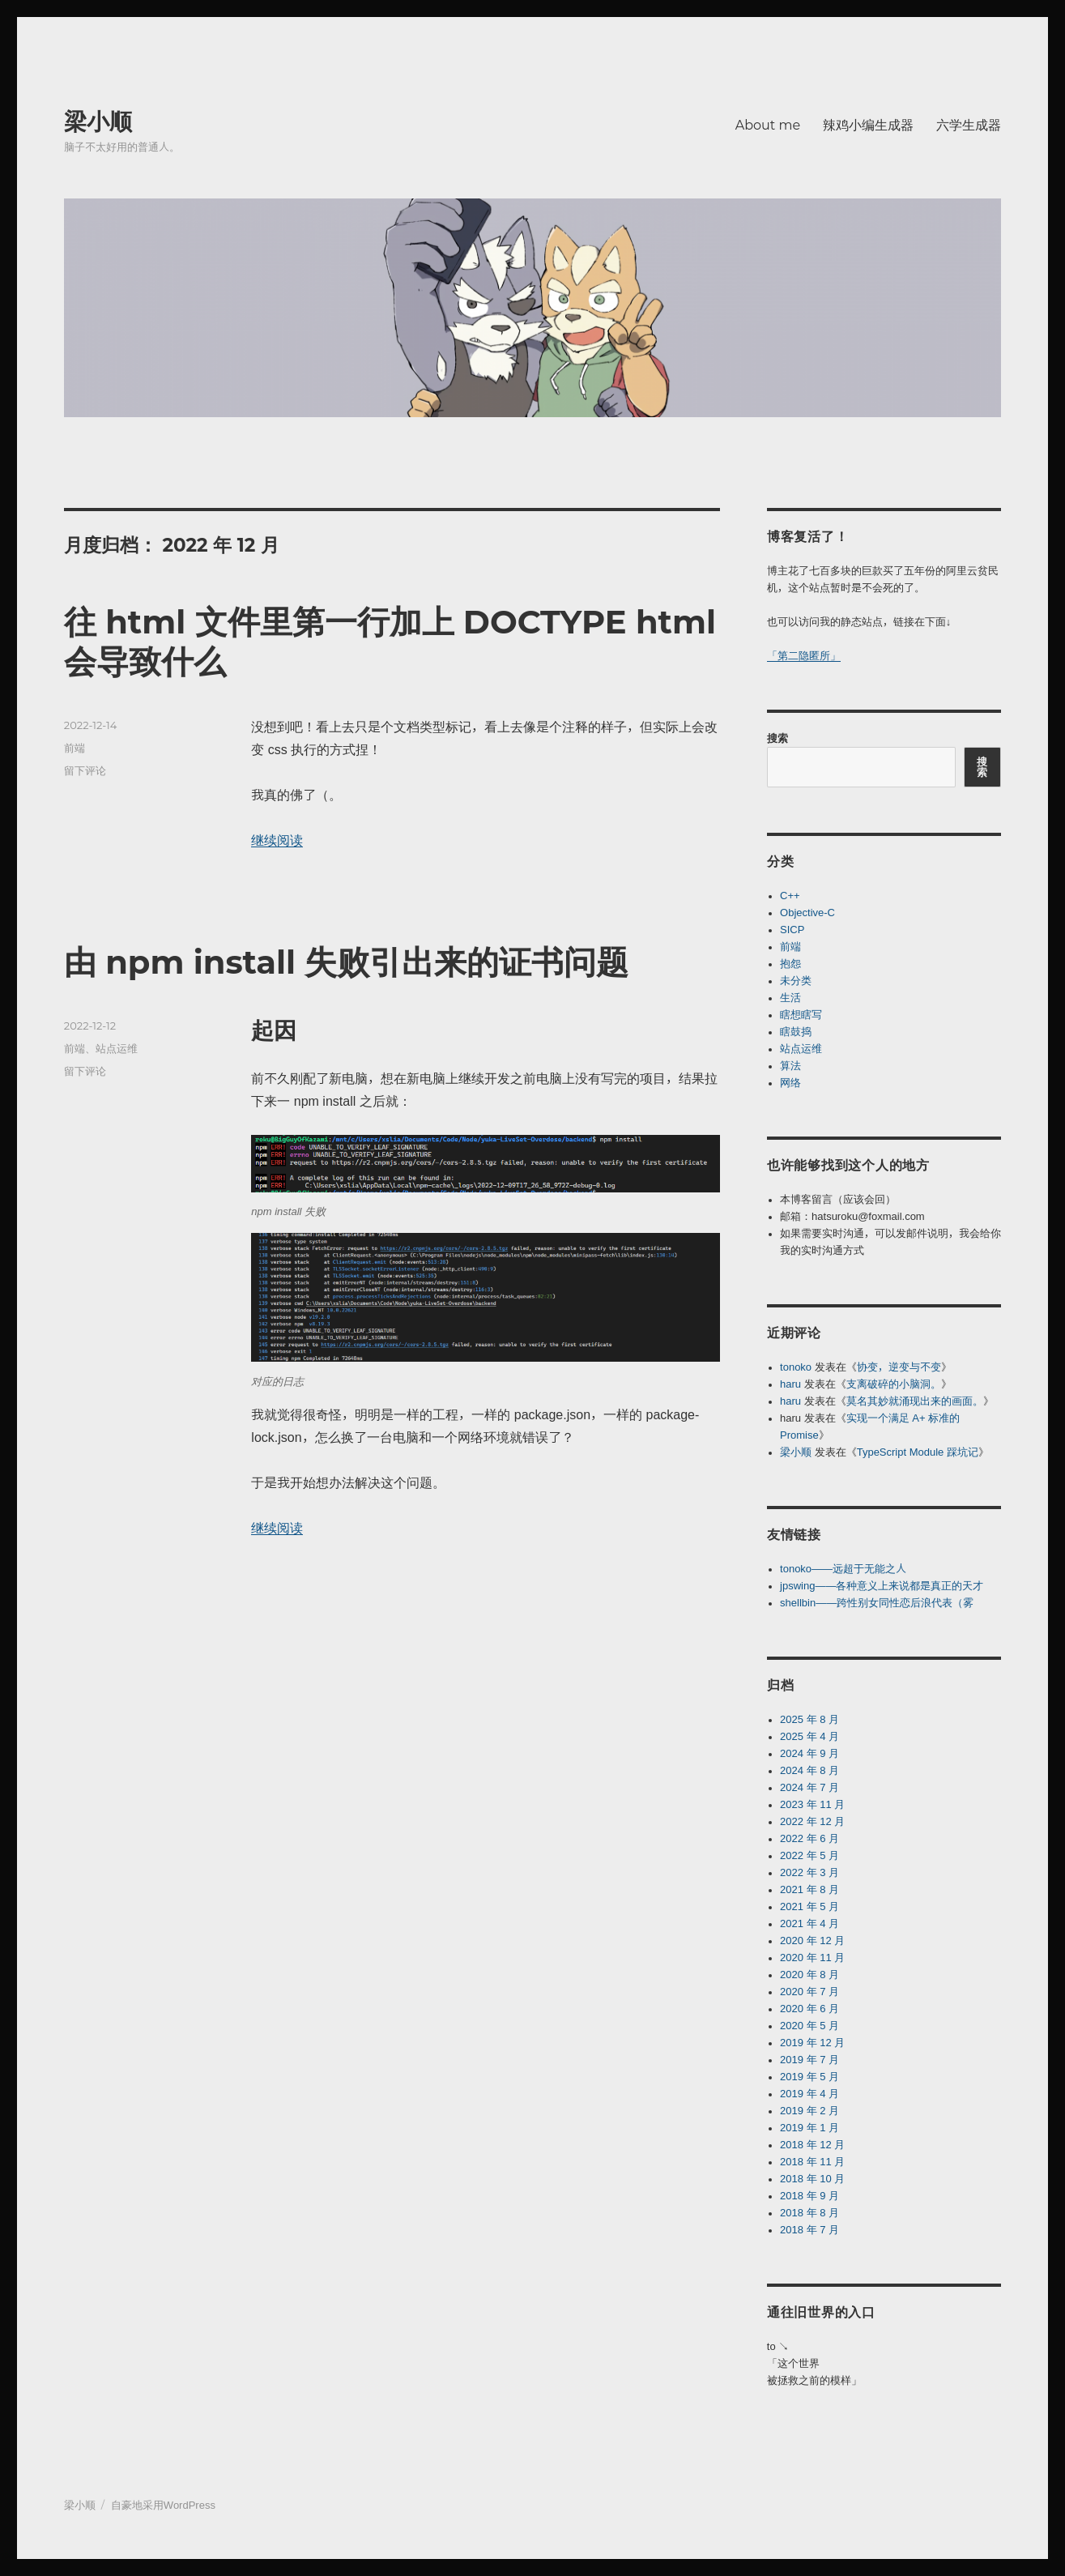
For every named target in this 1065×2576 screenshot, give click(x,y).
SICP (792, 929)
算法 (790, 1065)
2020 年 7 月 (809, 1991)
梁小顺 (98, 121)
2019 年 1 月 (809, 2127)
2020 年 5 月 (809, 2025)
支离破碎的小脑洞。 (893, 1384)
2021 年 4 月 (809, 1923)
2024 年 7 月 (809, 1787)
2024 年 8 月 (809, 1770)
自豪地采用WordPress (163, 2505)
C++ (790, 895)
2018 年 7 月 (809, 2229)
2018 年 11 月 (812, 2161)
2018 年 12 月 (812, 2144)
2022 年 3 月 (809, 1872)
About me (767, 125)
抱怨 (790, 963)
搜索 (777, 738)
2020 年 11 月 (812, 1957)
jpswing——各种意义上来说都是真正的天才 (881, 1585)
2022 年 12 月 (812, 1821)
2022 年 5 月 (809, 1855)
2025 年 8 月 (809, 1719)
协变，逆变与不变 (899, 1367)
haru (790, 1384)
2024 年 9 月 (809, 1753)
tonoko (796, 1367)
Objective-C (807, 912)
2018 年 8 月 (809, 2212)
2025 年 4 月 (809, 1736)
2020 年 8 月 (809, 1974)
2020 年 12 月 (812, 1940)
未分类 (796, 980)
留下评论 (85, 770)
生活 (790, 997)
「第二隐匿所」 (804, 655)
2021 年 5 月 (809, 1906)
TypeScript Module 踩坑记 (917, 1452)
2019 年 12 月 (812, 2042)
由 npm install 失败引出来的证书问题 (346, 962)
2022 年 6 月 (809, 1838)
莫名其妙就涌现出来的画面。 (914, 1401)
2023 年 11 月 (812, 1804)
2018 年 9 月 (809, 2195)
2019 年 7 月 (809, 2059)
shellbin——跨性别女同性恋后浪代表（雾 (876, 1602)
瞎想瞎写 (801, 1014)
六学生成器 (968, 125)
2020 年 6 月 (809, 2008)
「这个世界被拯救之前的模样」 (814, 2372)
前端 (74, 747)
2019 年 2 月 (809, 2110)
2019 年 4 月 (809, 2093)
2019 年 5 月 (809, 2076)
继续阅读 (277, 840)
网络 (790, 1082)
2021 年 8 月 (809, 1889)
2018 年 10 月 (812, 2178)
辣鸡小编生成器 (868, 125)
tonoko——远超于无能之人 (843, 1568)
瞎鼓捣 (796, 1031)
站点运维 (117, 1048)
